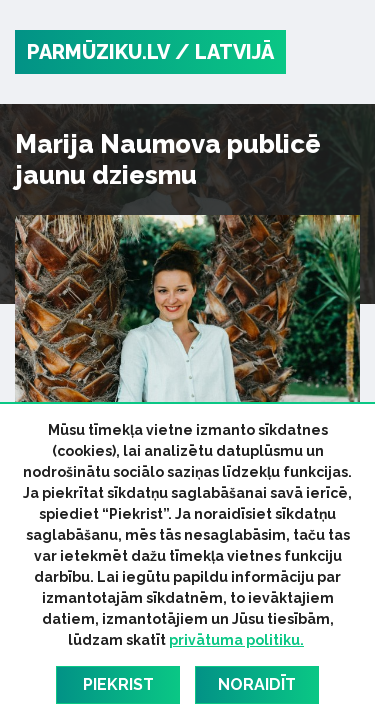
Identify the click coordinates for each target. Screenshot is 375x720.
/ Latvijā (224, 52)
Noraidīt (257, 684)
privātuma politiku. (236, 640)
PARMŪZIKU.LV (98, 52)
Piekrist (118, 684)
